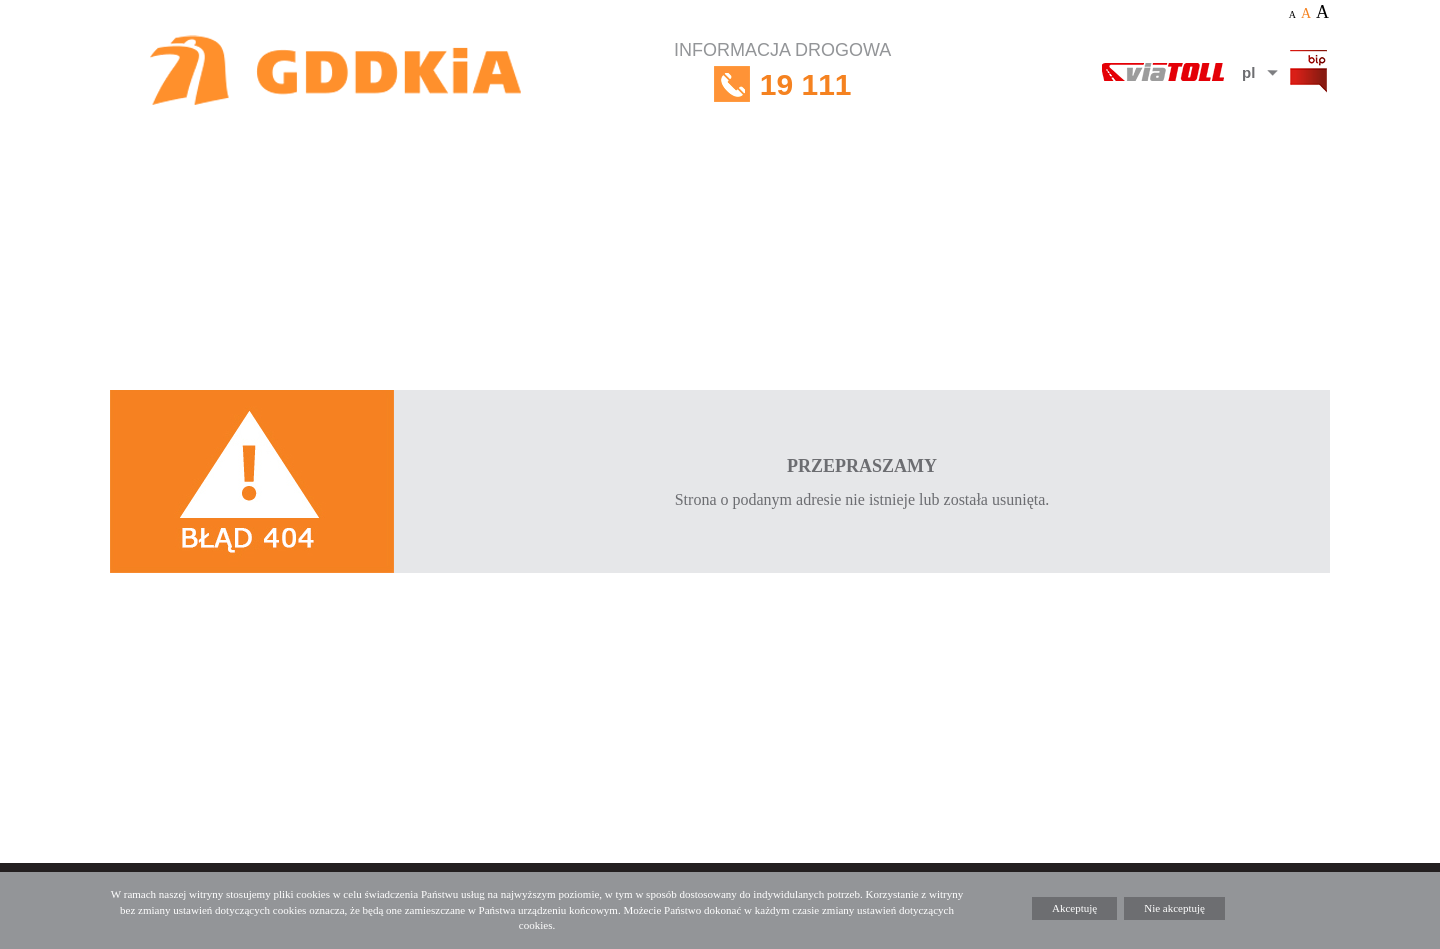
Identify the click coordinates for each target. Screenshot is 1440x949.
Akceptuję (1074, 908)
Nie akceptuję (1174, 908)
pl (1248, 72)
